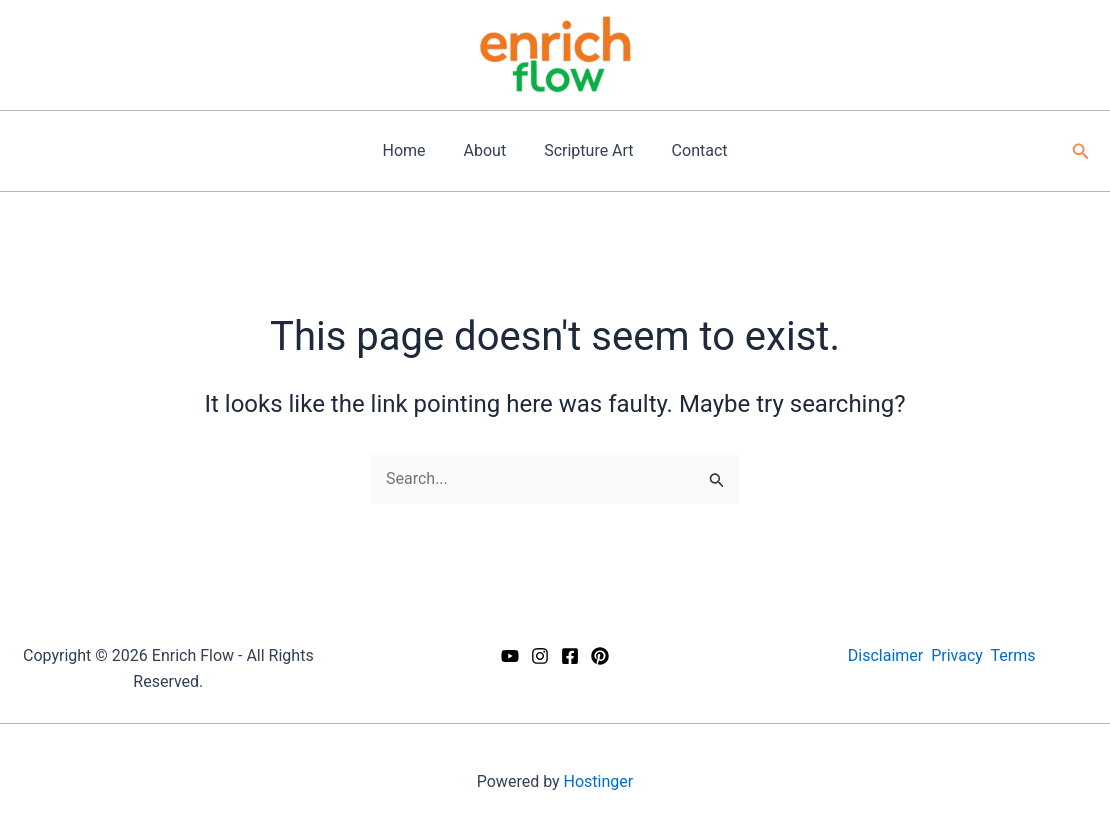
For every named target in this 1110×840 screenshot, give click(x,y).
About (488, 150)
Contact (691, 150)
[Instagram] (540, 656)
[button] (1081, 151)
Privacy (957, 655)
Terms (1013, 655)
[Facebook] (570, 656)
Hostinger (599, 781)
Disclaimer (885, 655)
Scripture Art (585, 150)
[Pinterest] (600, 656)
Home (412, 150)
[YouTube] (510, 656)
